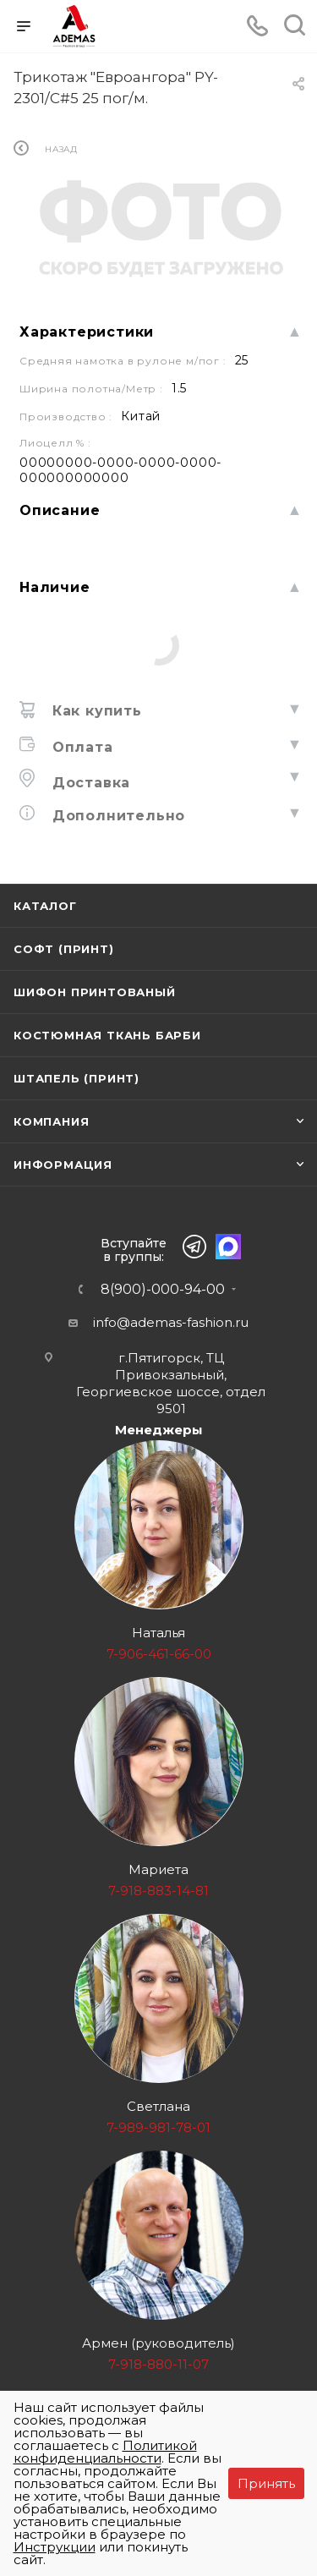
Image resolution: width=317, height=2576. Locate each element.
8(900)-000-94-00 (163, 1289)
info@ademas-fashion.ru (171, 1322)
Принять (266, 2483)
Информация (63, 1164)
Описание (59, 510)
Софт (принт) (64, 949)
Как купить (94, 711)
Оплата (80, 747)
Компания (51, 1121)
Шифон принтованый (95, 992)
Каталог (45, 906)
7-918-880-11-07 (158, 2364)
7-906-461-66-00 (159, 1654)
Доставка (88, 783)
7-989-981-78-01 (158, 2127)
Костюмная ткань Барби (107, 1035)
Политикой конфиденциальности (105, 2451)
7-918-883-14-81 (158, 1891)
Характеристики (86, 332)
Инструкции (55, 2547)
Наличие (54, 587)
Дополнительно (116, 816)
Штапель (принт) (76, 1078)
